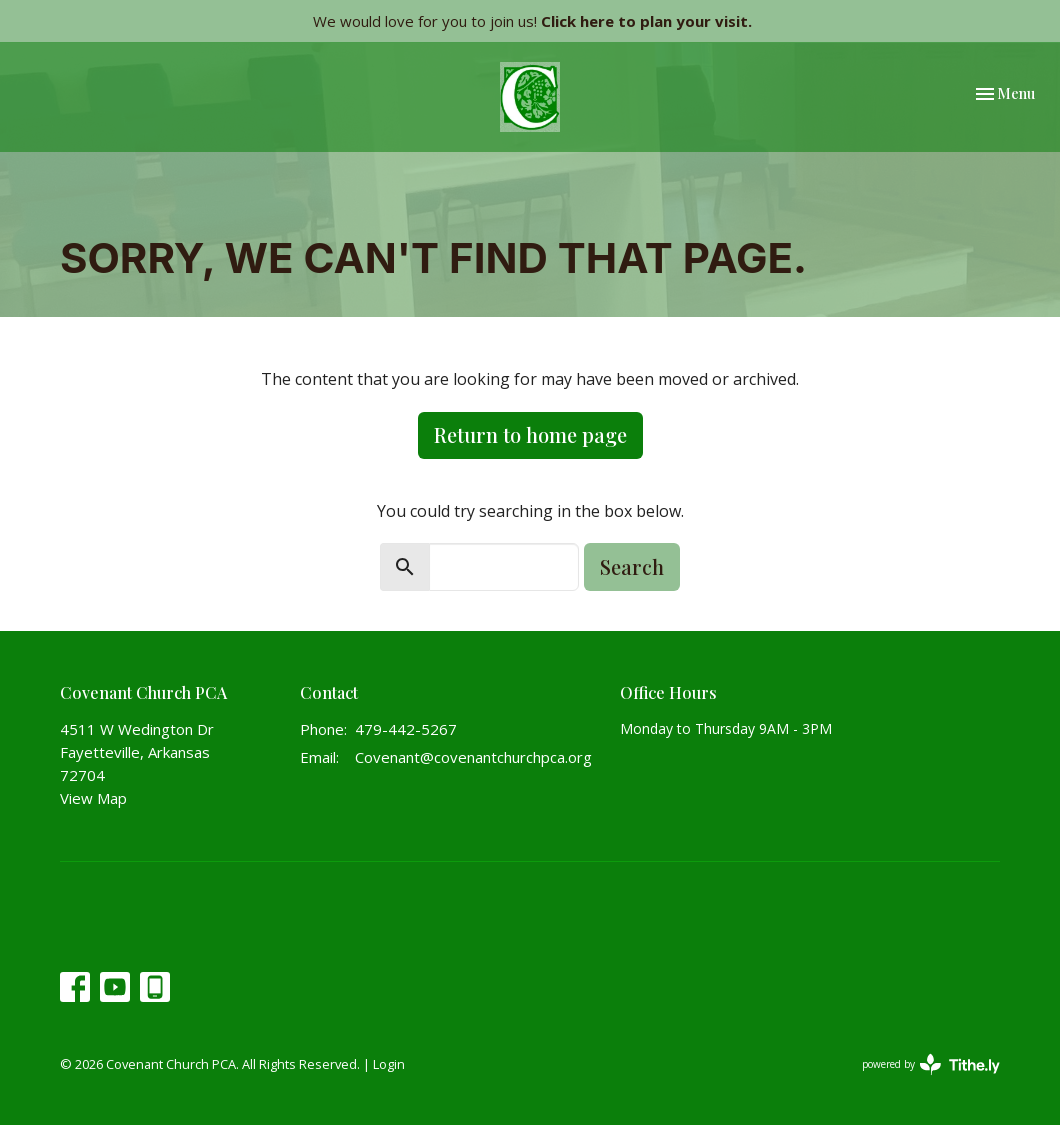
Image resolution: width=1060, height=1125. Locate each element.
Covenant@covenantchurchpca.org (473, 757)
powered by (931, 1064)
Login (389, 1064)
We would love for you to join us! (532, 21)
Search (632, 566)
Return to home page (530, 434)
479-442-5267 (406, 729)
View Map (93, 798)
